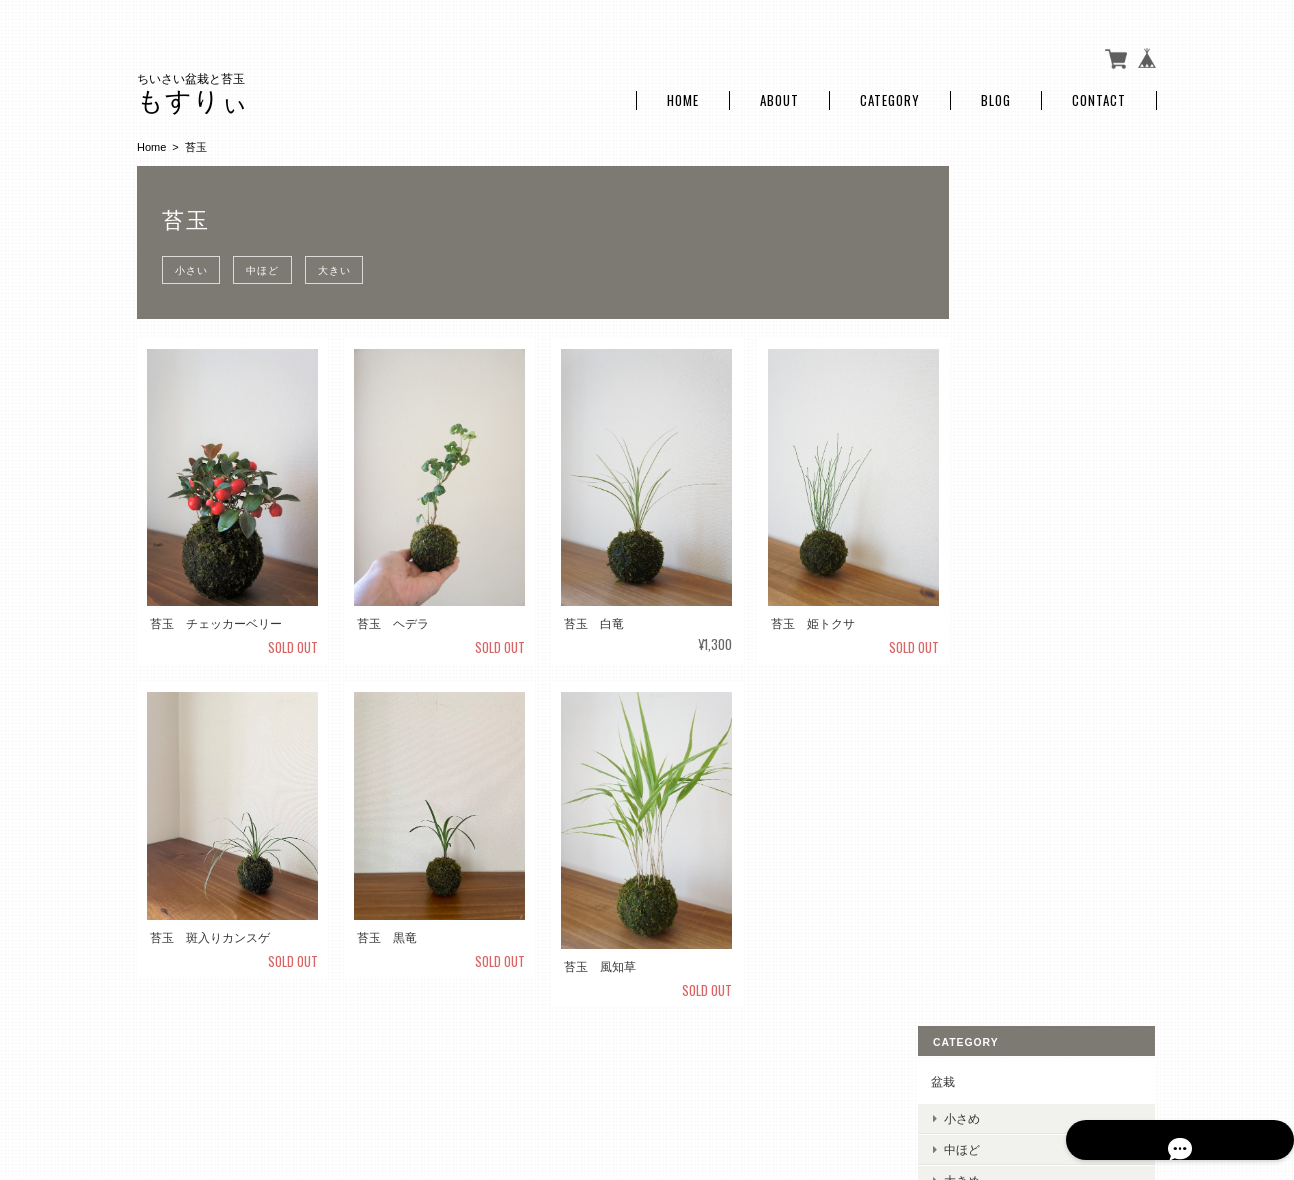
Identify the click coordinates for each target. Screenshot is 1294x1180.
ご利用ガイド (1011, 524)
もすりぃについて (804, 1078)
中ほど (272, 261)
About (779, 92)
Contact (1099, 92)
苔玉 (987, 325)
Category (890, 92)
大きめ (1006, 285)
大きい (350, 261)
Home (683, 92)
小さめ (1006, 222)
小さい (194, 261)
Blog (996, 92)
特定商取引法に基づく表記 (1047, 571)
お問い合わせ (1011, 617)
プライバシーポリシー (936, 1078)
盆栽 (987, 186)
